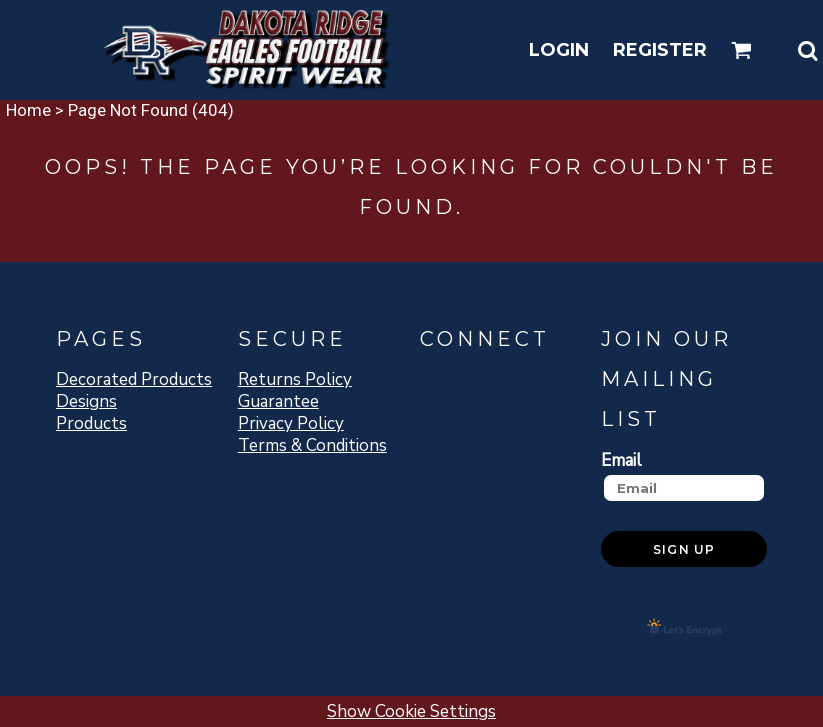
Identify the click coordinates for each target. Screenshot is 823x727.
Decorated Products (134, 379)
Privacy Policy (291, 423)
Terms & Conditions (312, 445)
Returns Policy (295, 379)
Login (559, 50)
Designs (86, 401)
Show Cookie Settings (411, 711)
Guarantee (278, 401)
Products (91, 423)
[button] (741, 50)
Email (621, 460)
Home (28, 110)
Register (660, 50)
